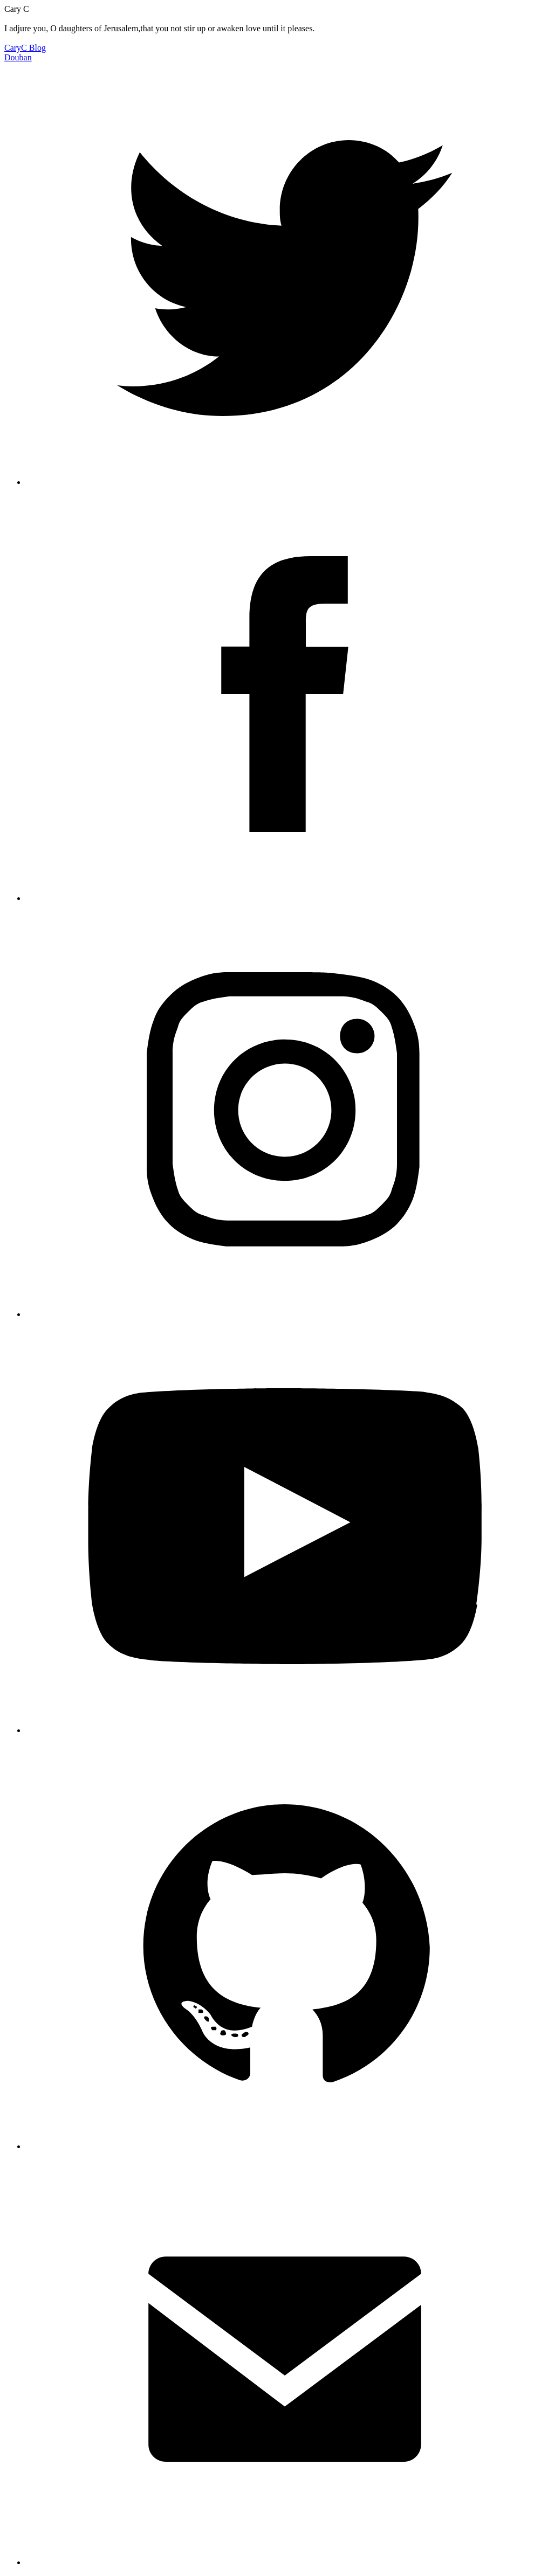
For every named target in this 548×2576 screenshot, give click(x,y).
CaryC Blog (25, 47)
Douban (18, 57)
